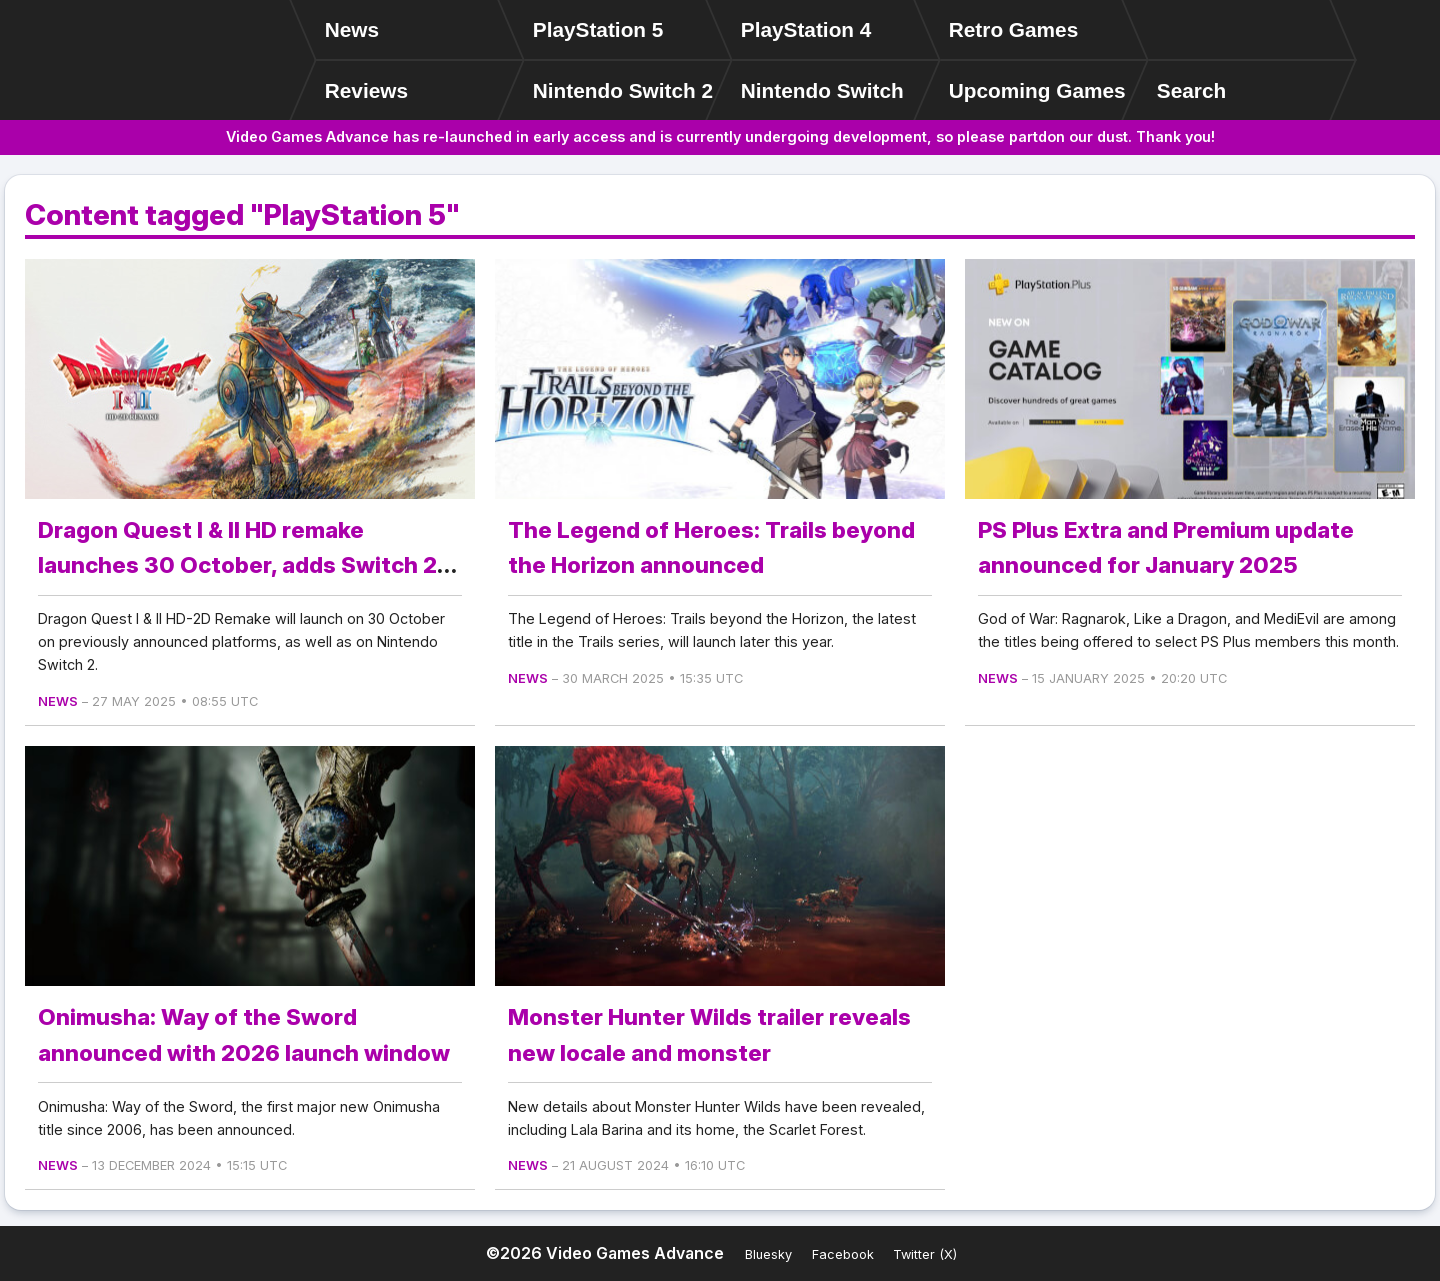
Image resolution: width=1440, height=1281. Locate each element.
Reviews (366, 90)
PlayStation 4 (806, 29)
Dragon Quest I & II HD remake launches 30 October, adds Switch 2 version (237, 565)
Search (1191, 90)
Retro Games (1013, 29)
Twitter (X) (925, 1254)
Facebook (843, 1254)
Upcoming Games (1037, 90)
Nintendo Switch (822, 90)
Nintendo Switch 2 (623, 90)
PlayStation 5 (598, 29)
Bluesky (768, 1254)
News (352, 29)
